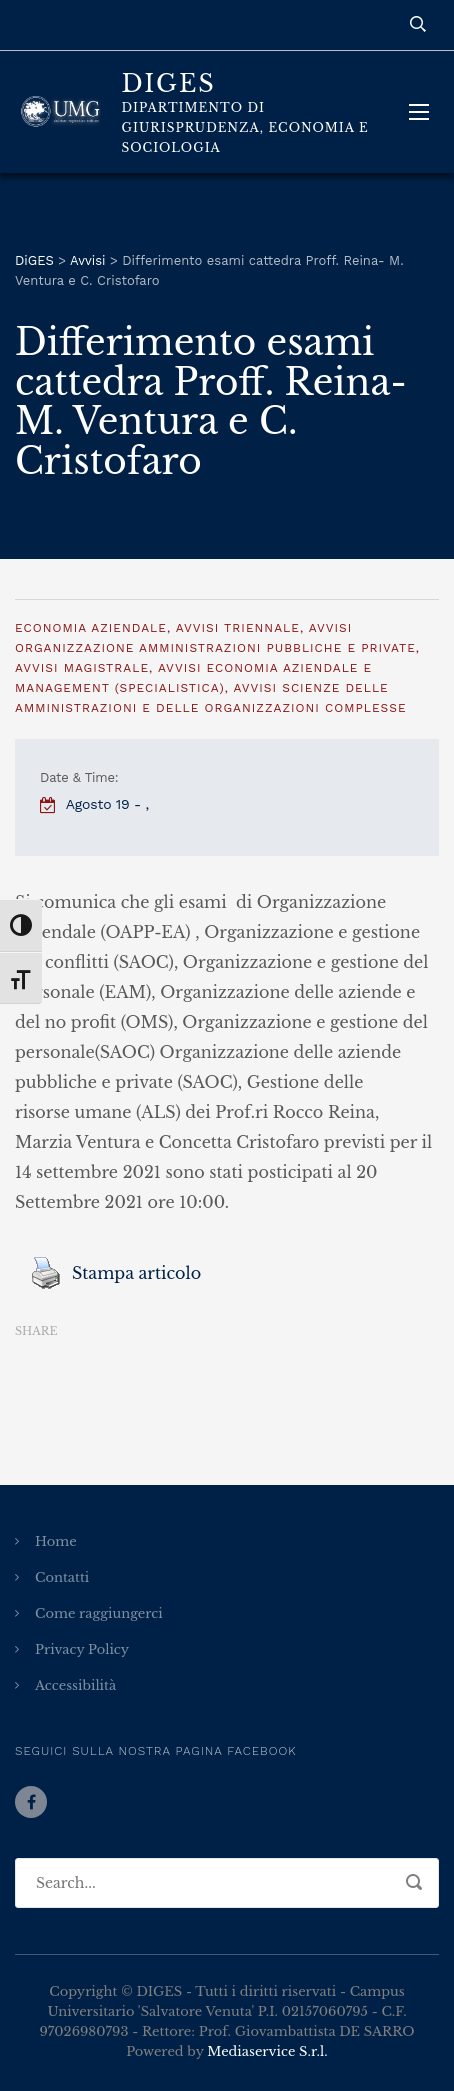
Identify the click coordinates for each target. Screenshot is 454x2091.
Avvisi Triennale (238, 628)
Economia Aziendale (91, 628)
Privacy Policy (82, 1649)
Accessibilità (75, 1685)
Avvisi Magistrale (82, 668)
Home (56, 1541)
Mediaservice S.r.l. (267, 2051)
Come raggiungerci (99, 1613)
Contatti (62, 1577)
